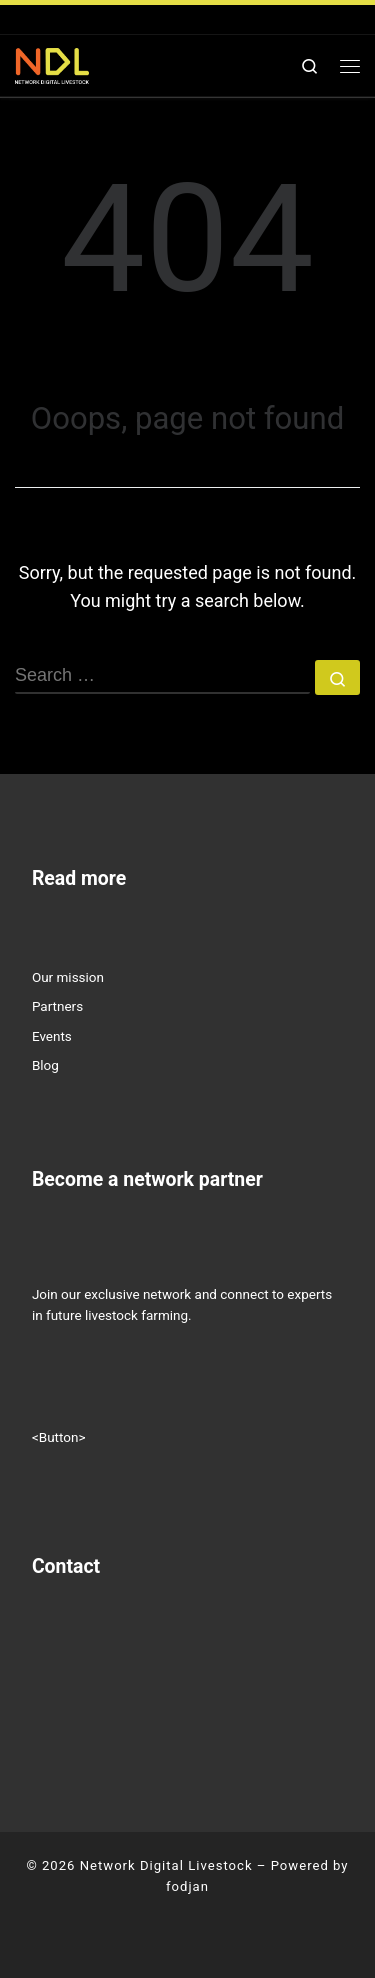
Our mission (68, 977)
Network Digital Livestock (166, 1865)
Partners (57, 1006)
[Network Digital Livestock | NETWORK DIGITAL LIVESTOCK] (52, 64)
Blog (45, 1065)
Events (52, 1036)
